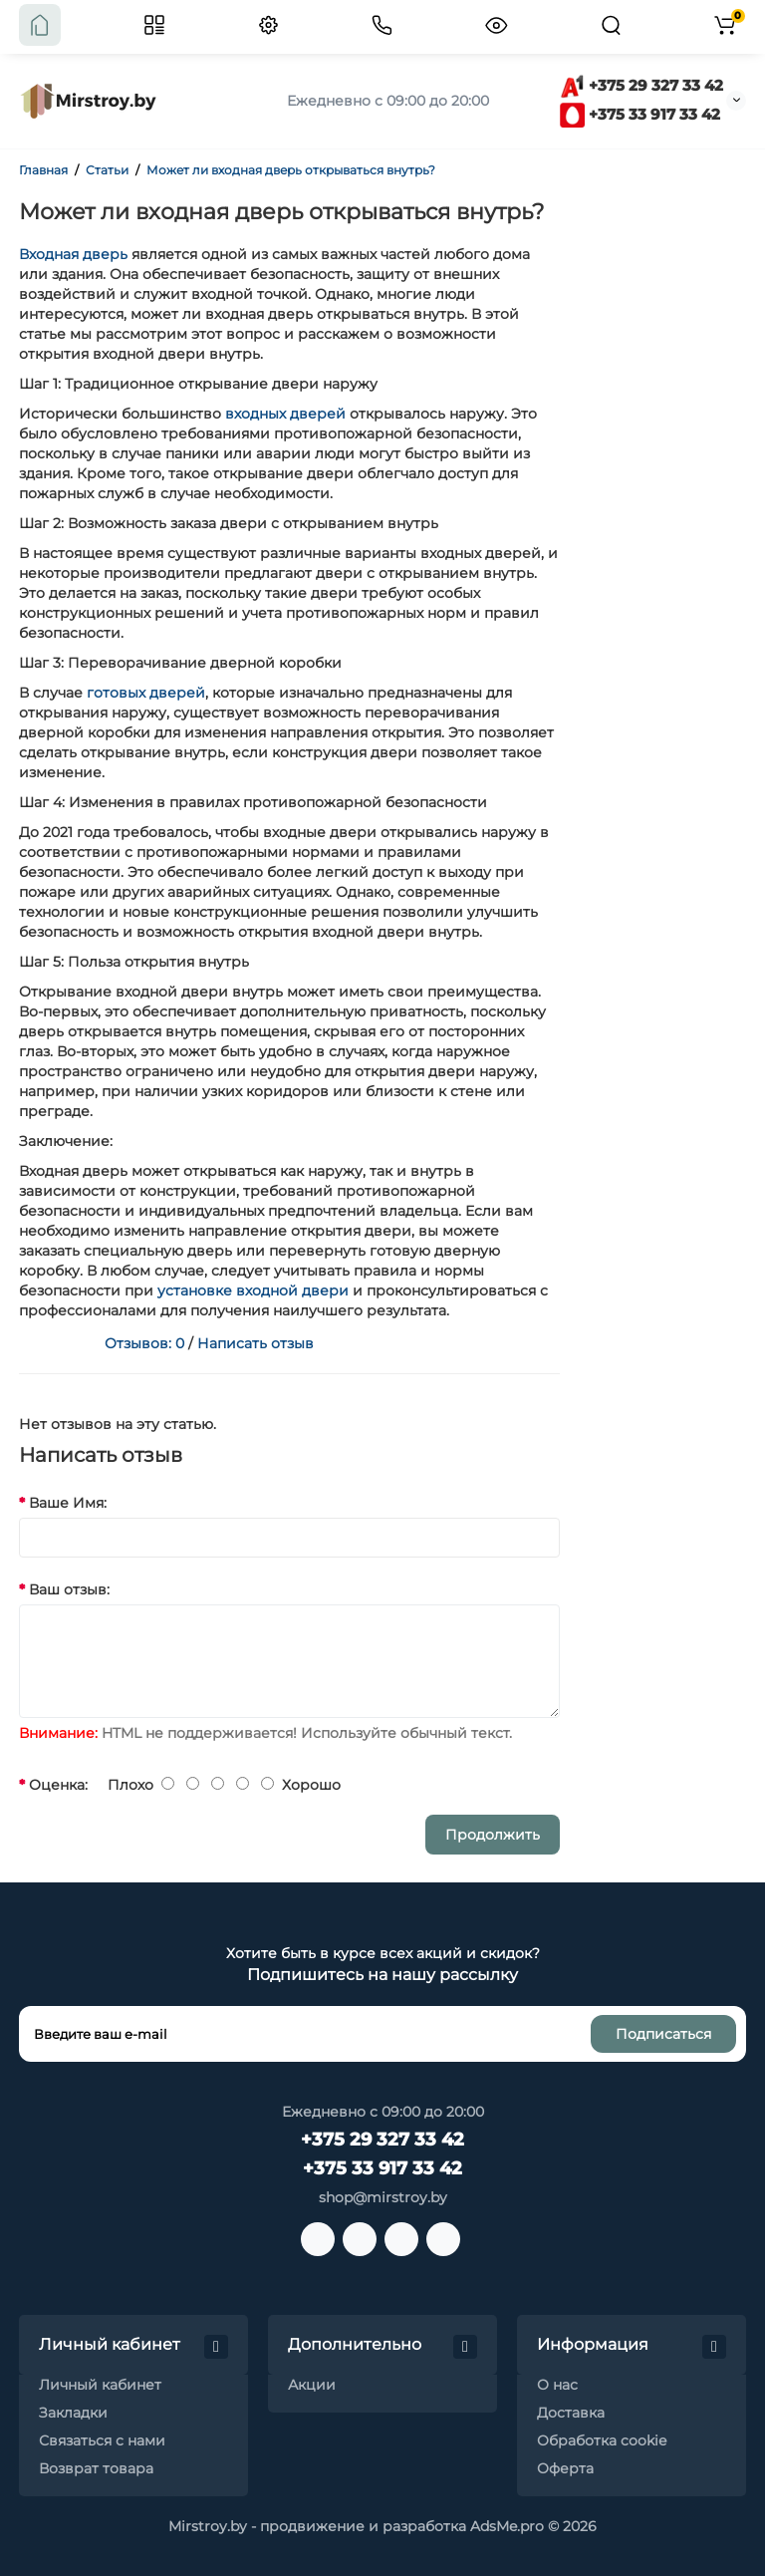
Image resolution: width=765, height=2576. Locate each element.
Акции (312, 2385)
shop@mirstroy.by (383, 2197)
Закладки (73, 2413)
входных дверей (285, 414)
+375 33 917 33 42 (640, 114)
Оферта (565, 2468)
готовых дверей (146, 693)
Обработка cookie (601, 2440)
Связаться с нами (102, 2440)
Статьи (107, 169)
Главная (43, 169)
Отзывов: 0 (144, 1343)
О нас (557, 2385)
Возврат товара (96, 2468)
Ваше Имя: (68, 1503)
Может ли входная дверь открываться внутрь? (290, 169)
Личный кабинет (100, 2385)
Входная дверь (73, 254)
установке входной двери (253, 1290)
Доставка (571, 2413)
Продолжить (492, 1835)
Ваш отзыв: (69, 1589)
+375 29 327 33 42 (641, 85)
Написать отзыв (255, 1343)
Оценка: (58, 1785)
